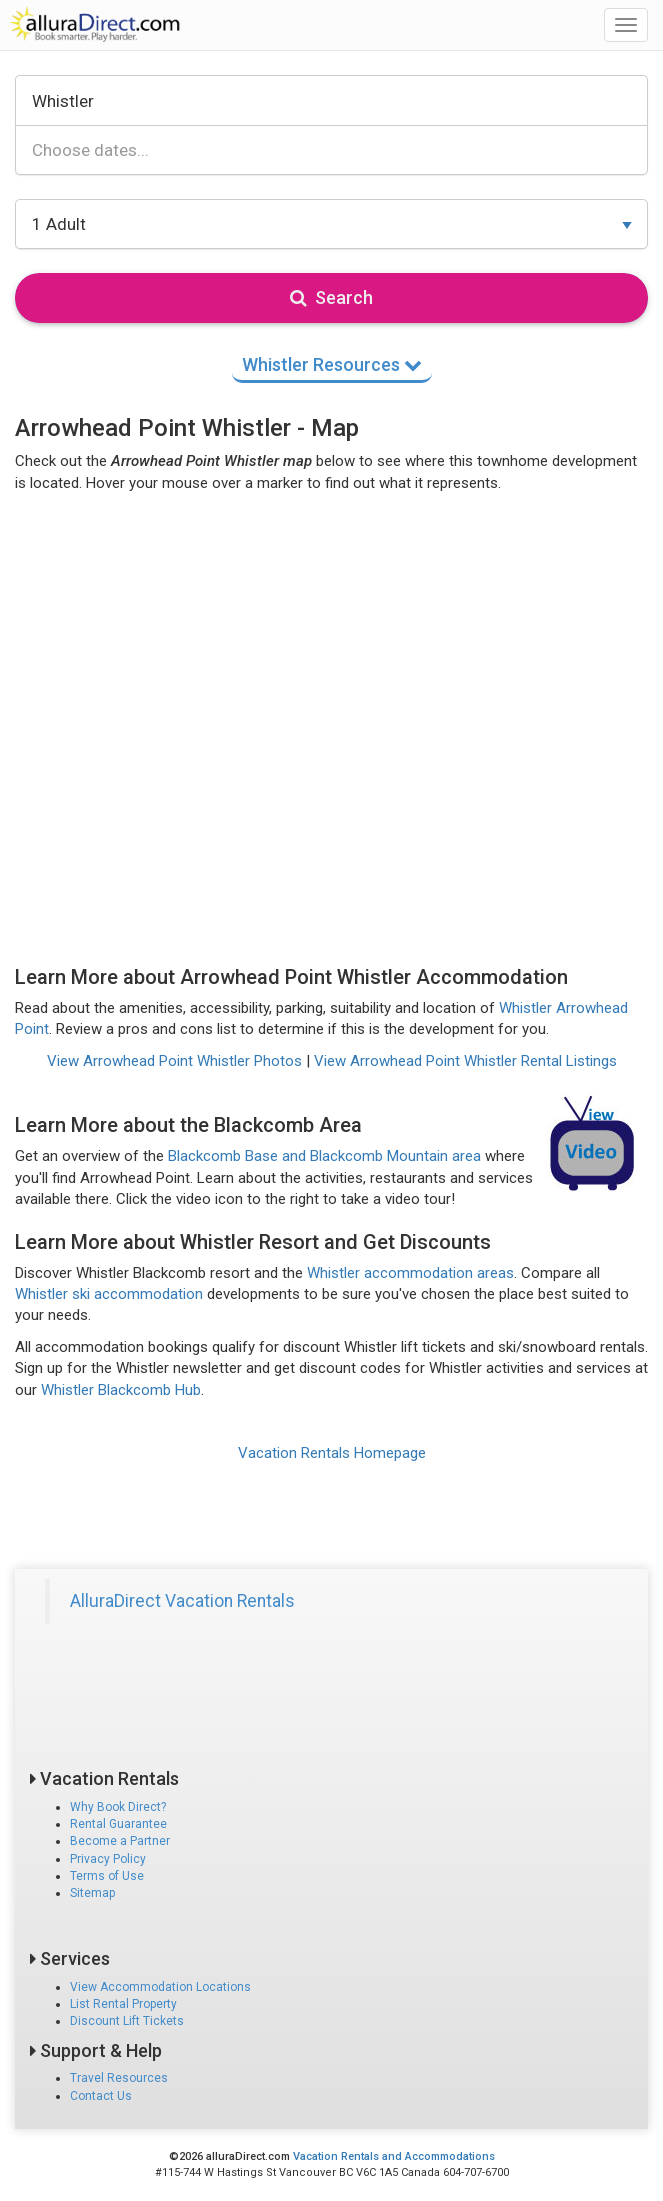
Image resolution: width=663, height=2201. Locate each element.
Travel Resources (119, 2078)
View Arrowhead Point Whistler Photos (174, 1061)
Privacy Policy (108, 1859)
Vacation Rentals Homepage (332, 1453)
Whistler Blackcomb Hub (121, 1390)
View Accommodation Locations (160, 1987)
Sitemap (92, 1893)
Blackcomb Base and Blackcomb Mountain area (324, 1156)
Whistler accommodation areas (410, 1273)
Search (331, 297)
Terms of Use (107, 1876)
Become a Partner (120, 1841)
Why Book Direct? (118, 1807)
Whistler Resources (332, 364)
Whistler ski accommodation (109, 1294)
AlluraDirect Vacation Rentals (182, 1601)
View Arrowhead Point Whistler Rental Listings (465, 1061)
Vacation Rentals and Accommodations (394, 2156)
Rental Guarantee (118, 1824)
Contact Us (101, 2096)
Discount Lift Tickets (127, 2021)
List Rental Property (123, 2004)
